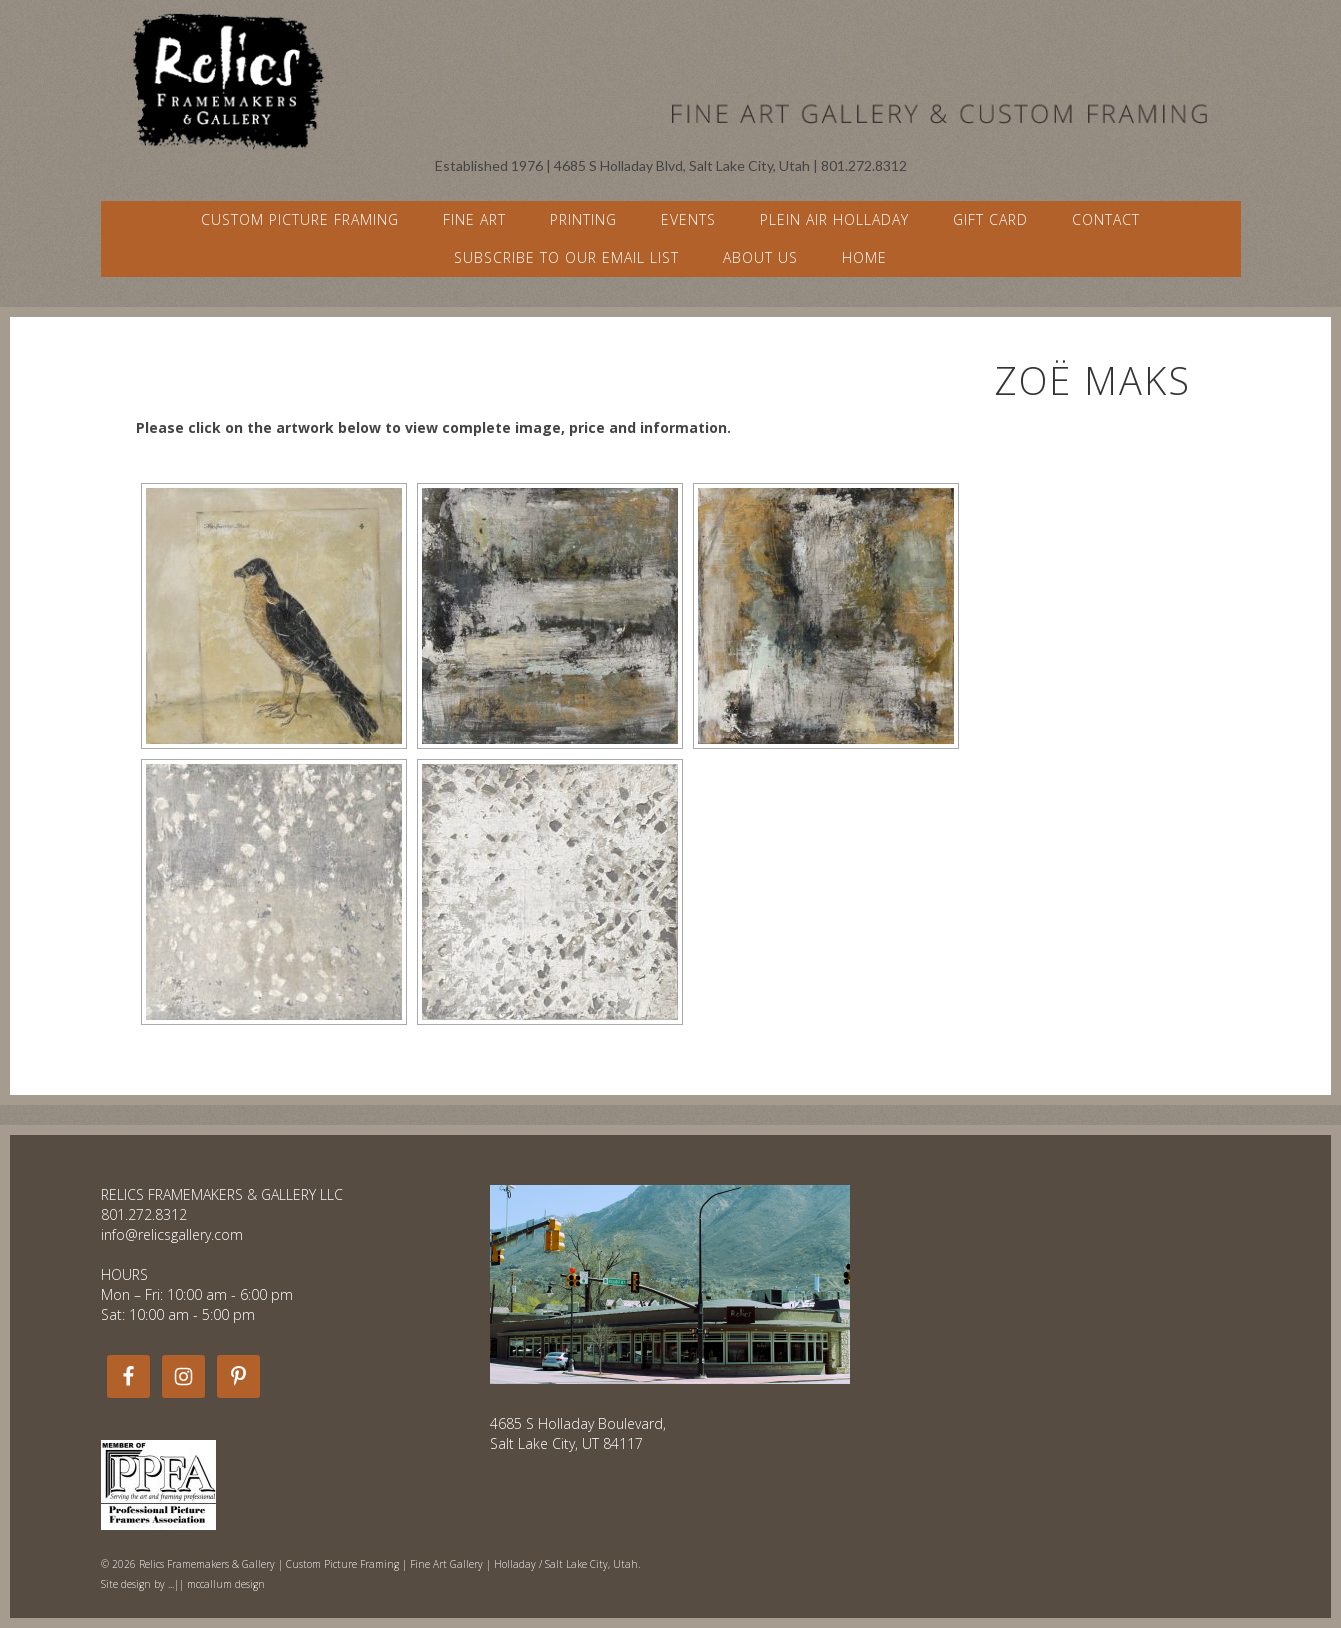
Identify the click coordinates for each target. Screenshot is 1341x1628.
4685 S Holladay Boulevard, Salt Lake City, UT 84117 (578, 1433)
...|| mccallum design (216, 1584)
